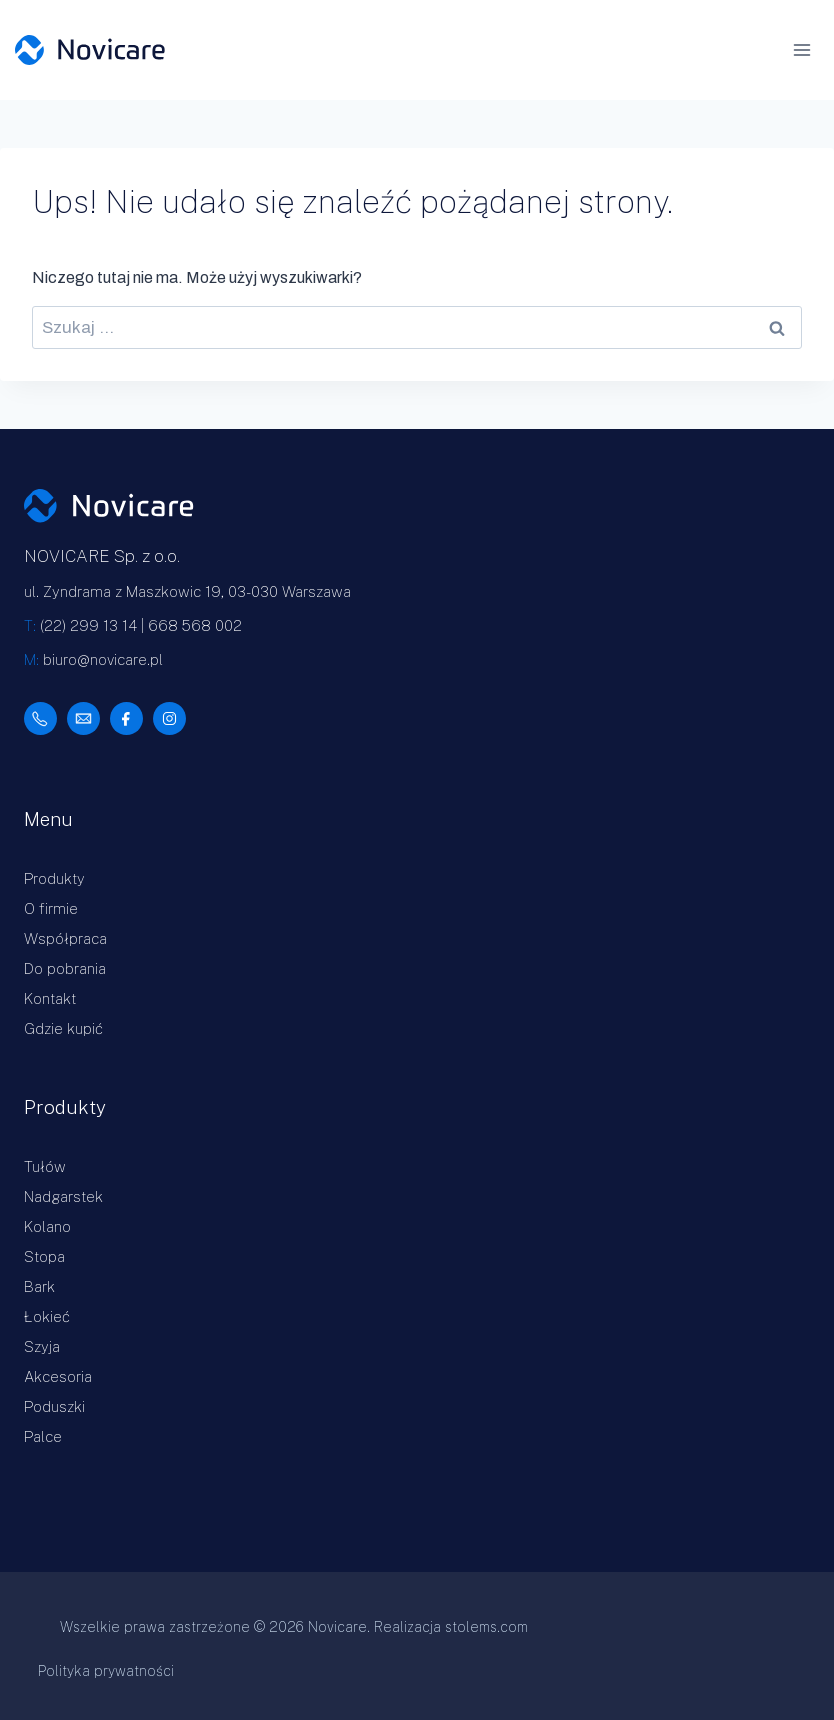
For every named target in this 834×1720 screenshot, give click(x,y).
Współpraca (65, 938)
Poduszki (54, 1406)
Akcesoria (58, 1376)
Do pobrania (65, 968)
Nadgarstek (63, 1196)
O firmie (51, 908)
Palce (43, 1436)
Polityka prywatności (106, 1671)
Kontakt (50, 998)
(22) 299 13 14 (88, 625)
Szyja (42, 1346)
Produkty (54, 878)
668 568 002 (195, 625)
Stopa (44, 1256)
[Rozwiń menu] (808, 49)
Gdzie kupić (63, 1028)
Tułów (45, 1166)
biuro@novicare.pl (103, 659)
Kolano (47, 1226)
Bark (39, 1286)
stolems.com (486, 1627)
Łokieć (47, 1316)
